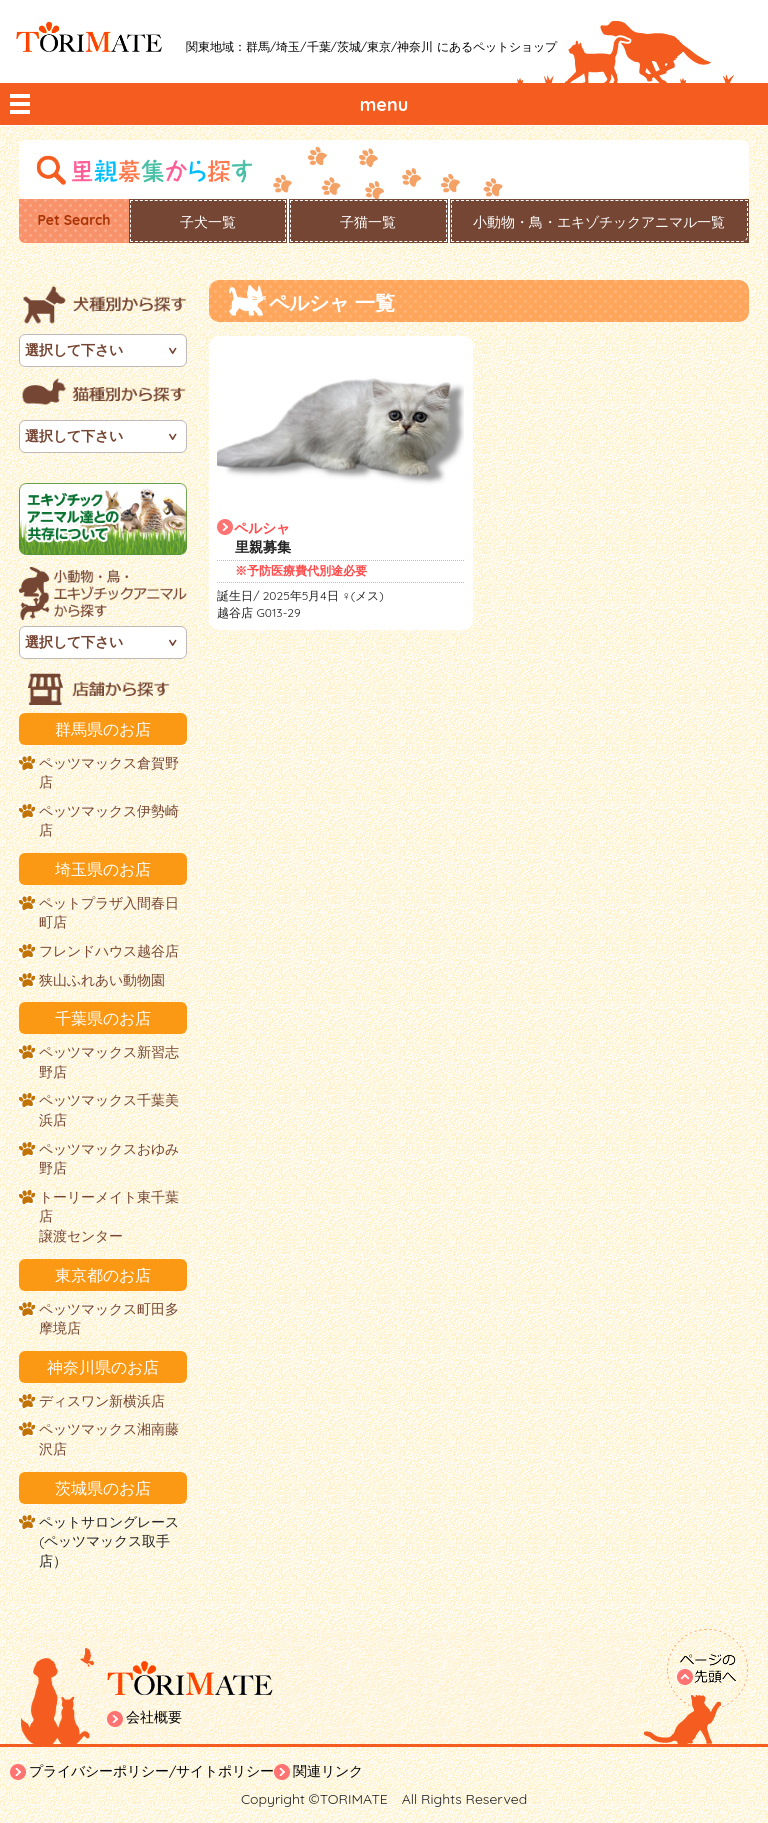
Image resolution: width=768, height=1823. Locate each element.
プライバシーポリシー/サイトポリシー (151, 1771)
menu (384, 104)
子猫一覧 (368, 222)
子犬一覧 (208, 222)
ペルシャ (262, 528)
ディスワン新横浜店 (102, 1401)
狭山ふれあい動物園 (102, 980)
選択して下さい (74, 350)
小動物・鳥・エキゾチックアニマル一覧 (599, 222)
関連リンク (328, 1771)
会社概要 (154, 1717)
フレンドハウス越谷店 (109, 951)
